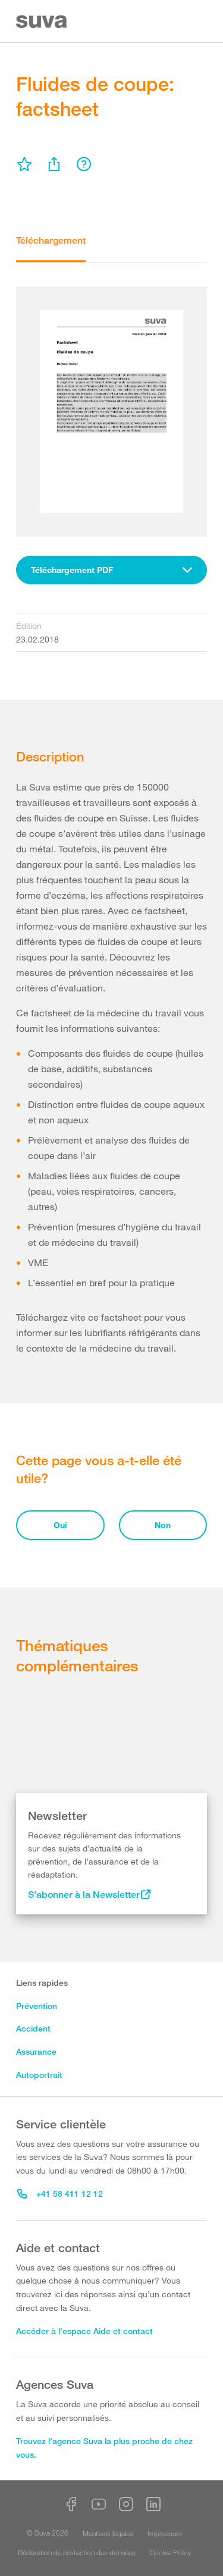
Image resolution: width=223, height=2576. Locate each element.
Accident (33, 2028)
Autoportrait (39, 2075)
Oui (60, 1525)
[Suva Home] (42, 21)
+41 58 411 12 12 (60, 2193)
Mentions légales (108, 2533)
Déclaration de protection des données (77, 2552)
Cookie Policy (170, 2552)
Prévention (36, 2006)
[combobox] (111, 570)
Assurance (36, 2051)
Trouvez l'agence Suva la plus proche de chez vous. (104, 2448)
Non (163, 1525)
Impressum (164, 2533)
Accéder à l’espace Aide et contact (84, 2331)
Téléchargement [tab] (51, 240)
